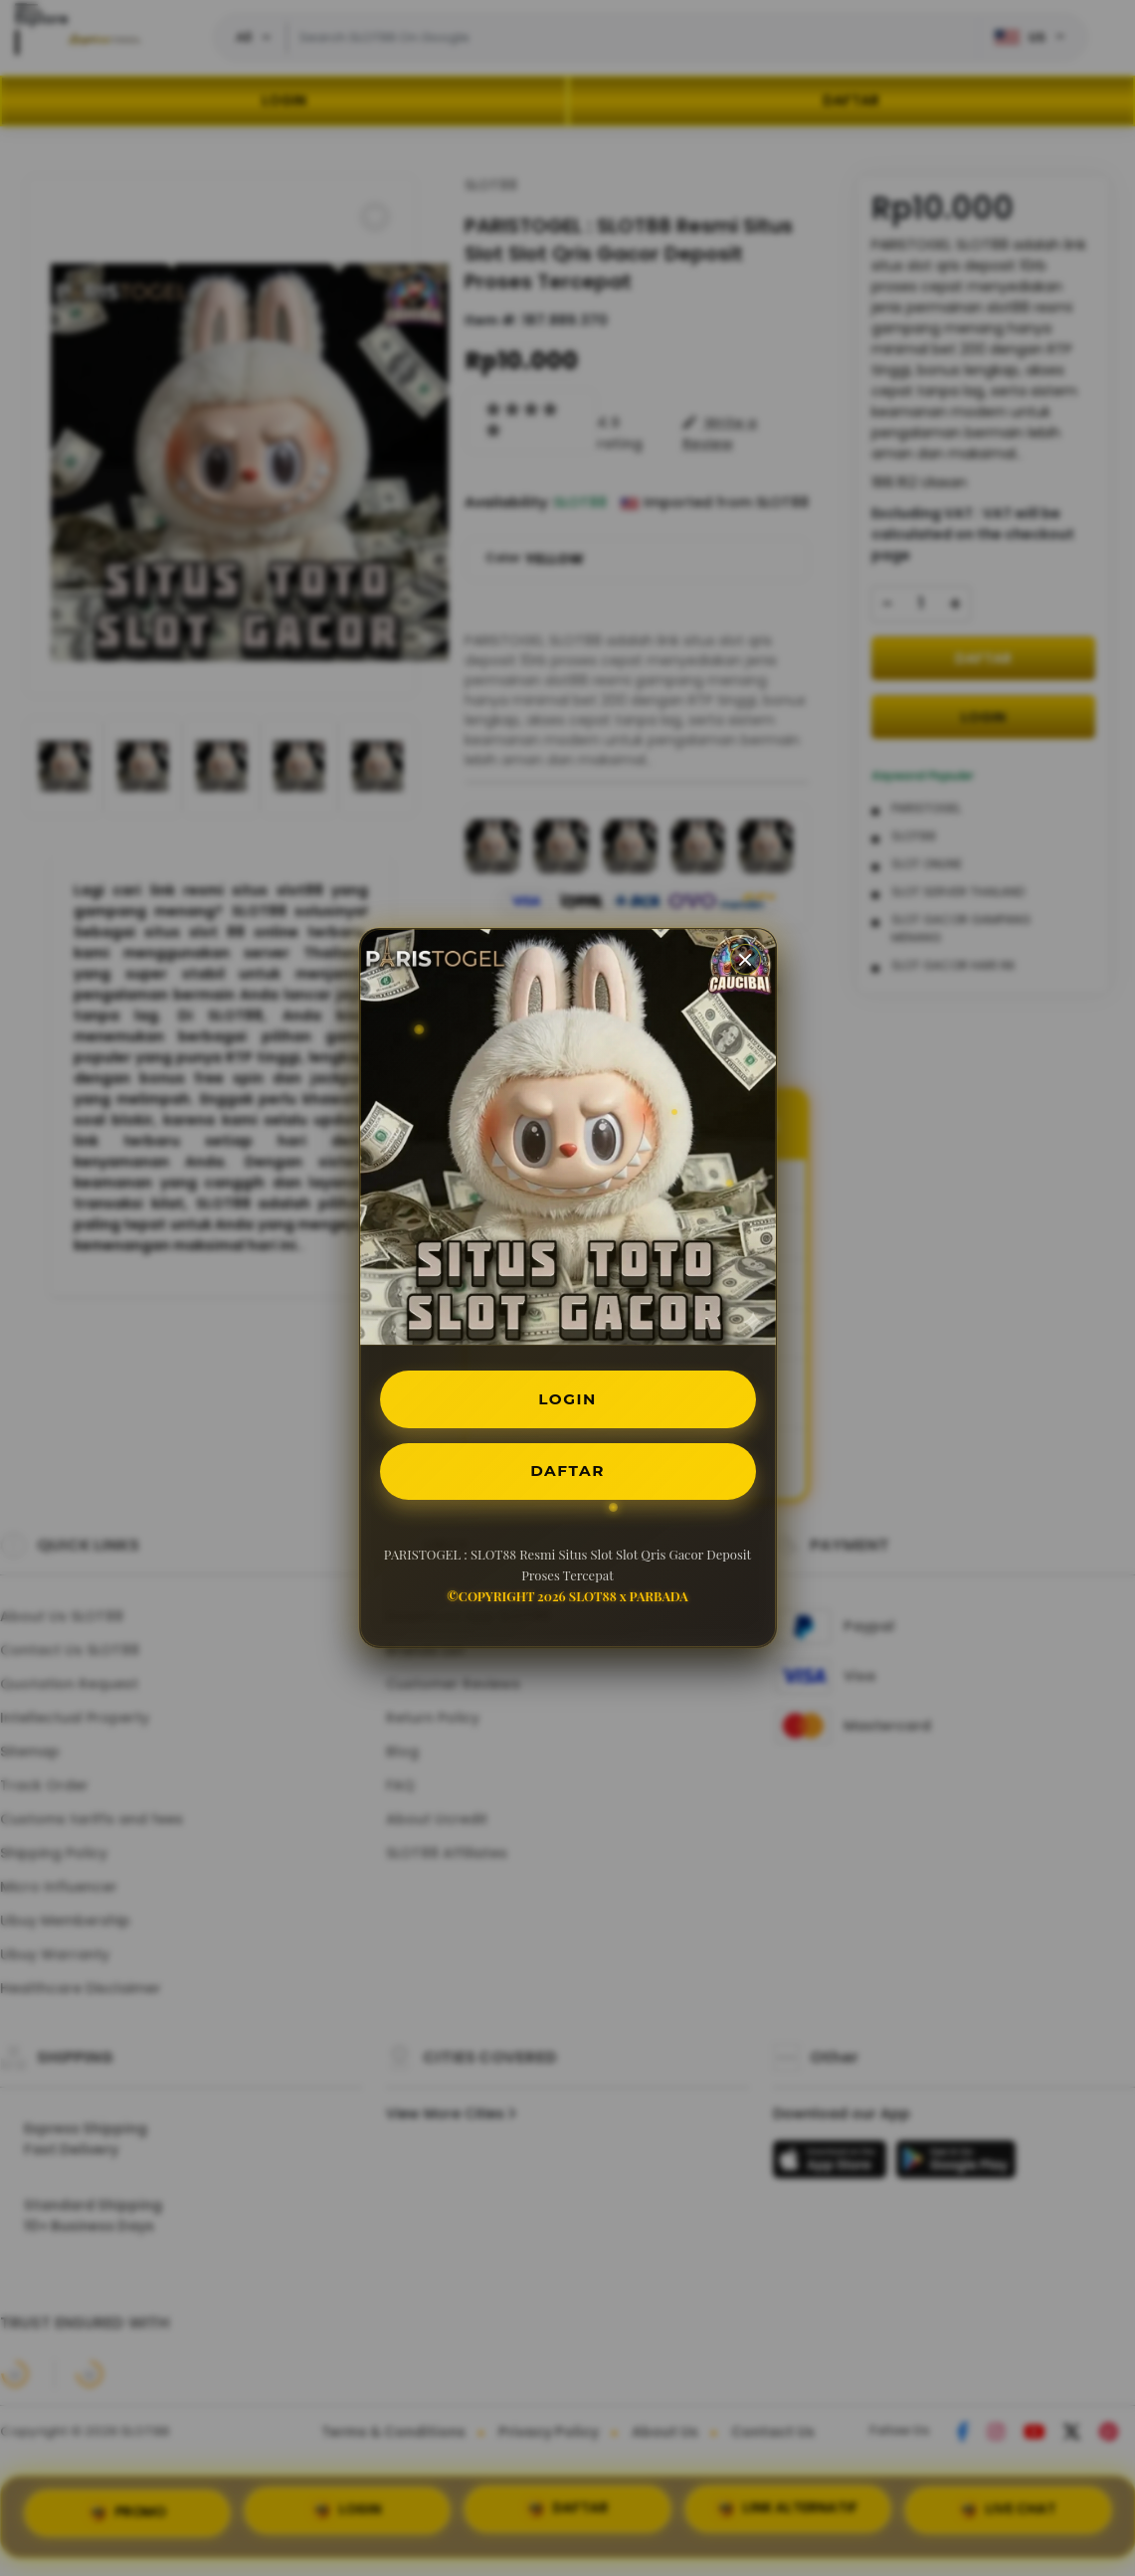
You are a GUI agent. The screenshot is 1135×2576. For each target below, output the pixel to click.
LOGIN (567, 1397)
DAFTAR (568, 1472)
